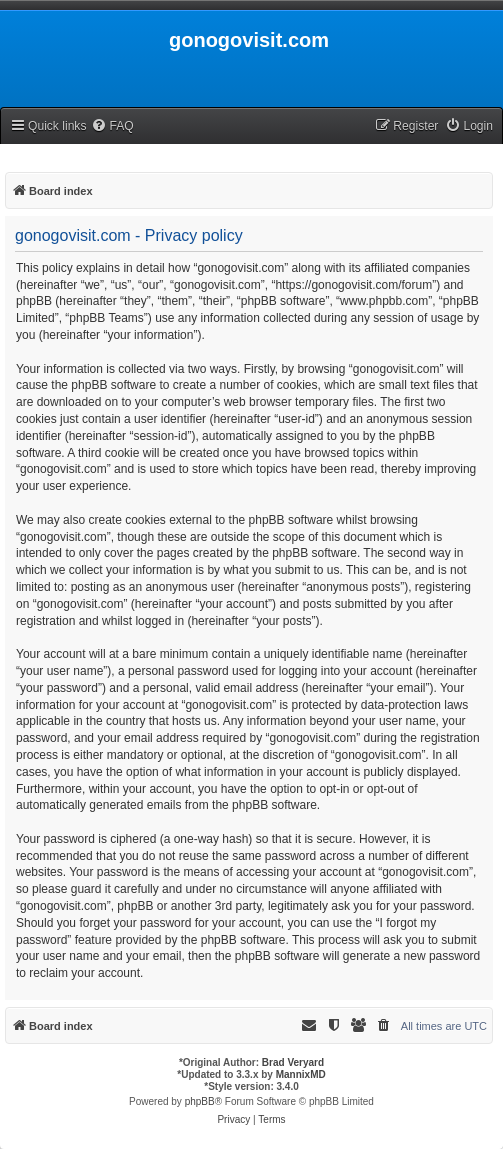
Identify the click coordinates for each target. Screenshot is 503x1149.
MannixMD (301, 1074)
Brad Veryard (293, 1062)
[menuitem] (112, 126)
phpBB (200, 1101)
